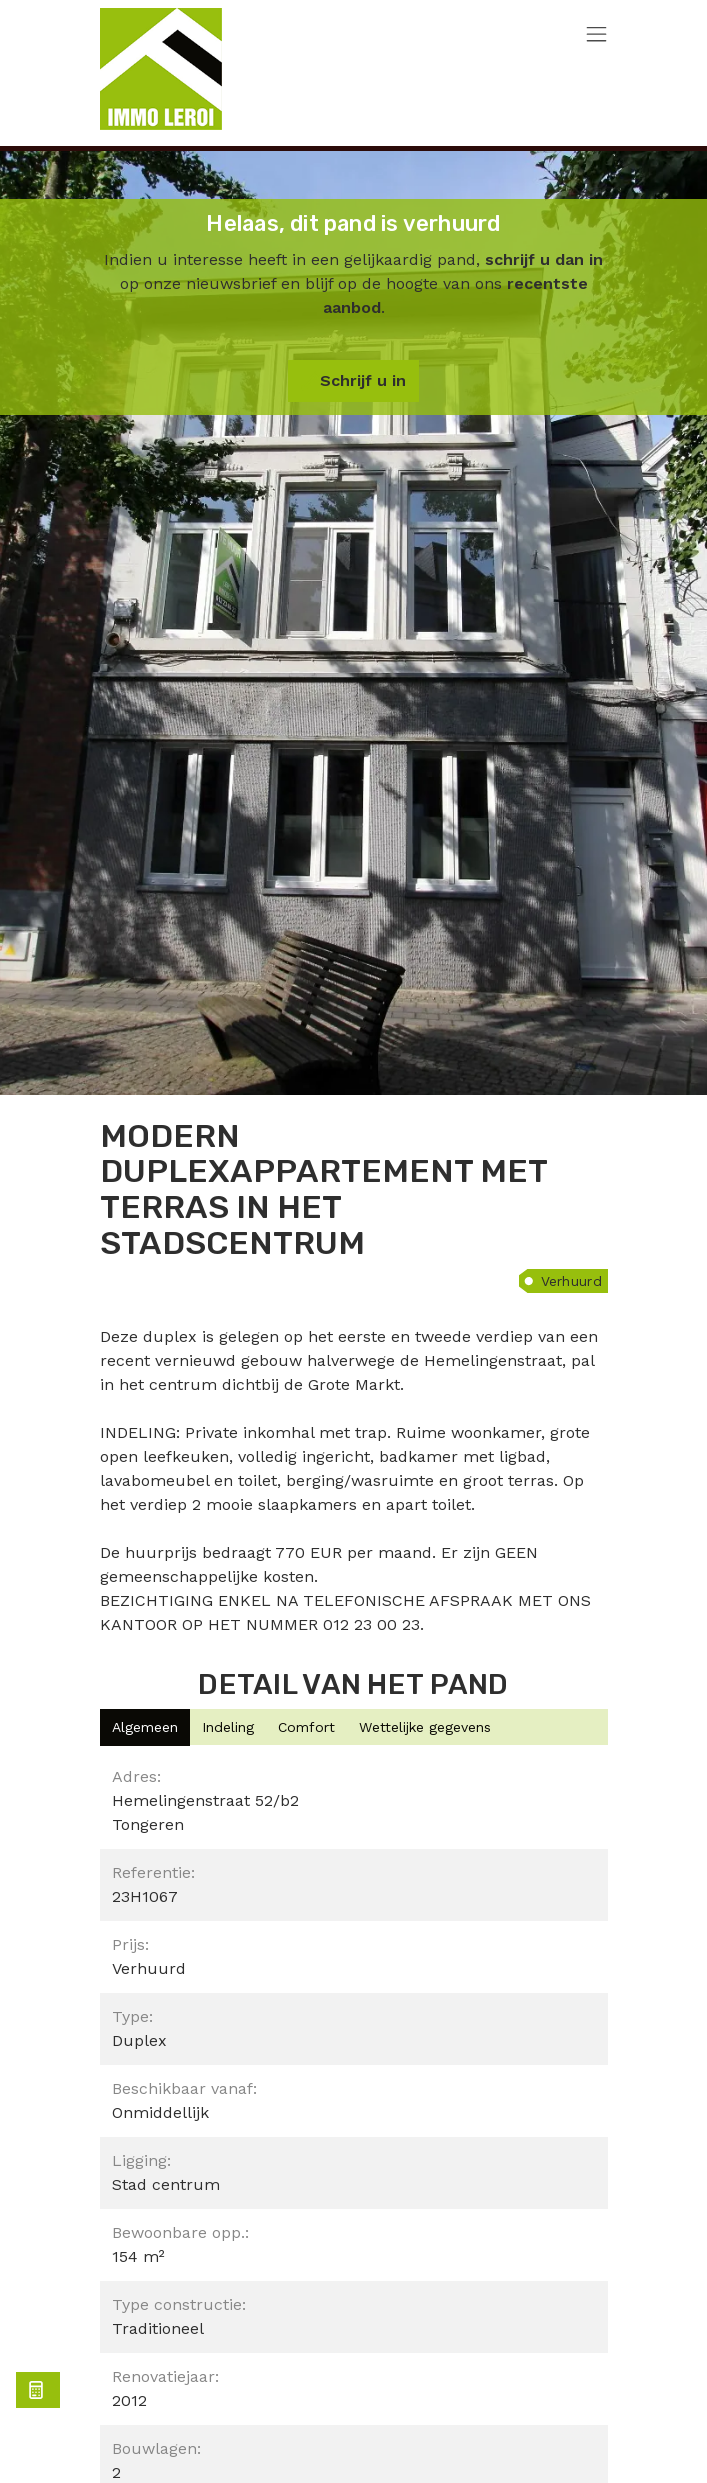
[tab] (145, 1727)
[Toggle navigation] (596, 35)
